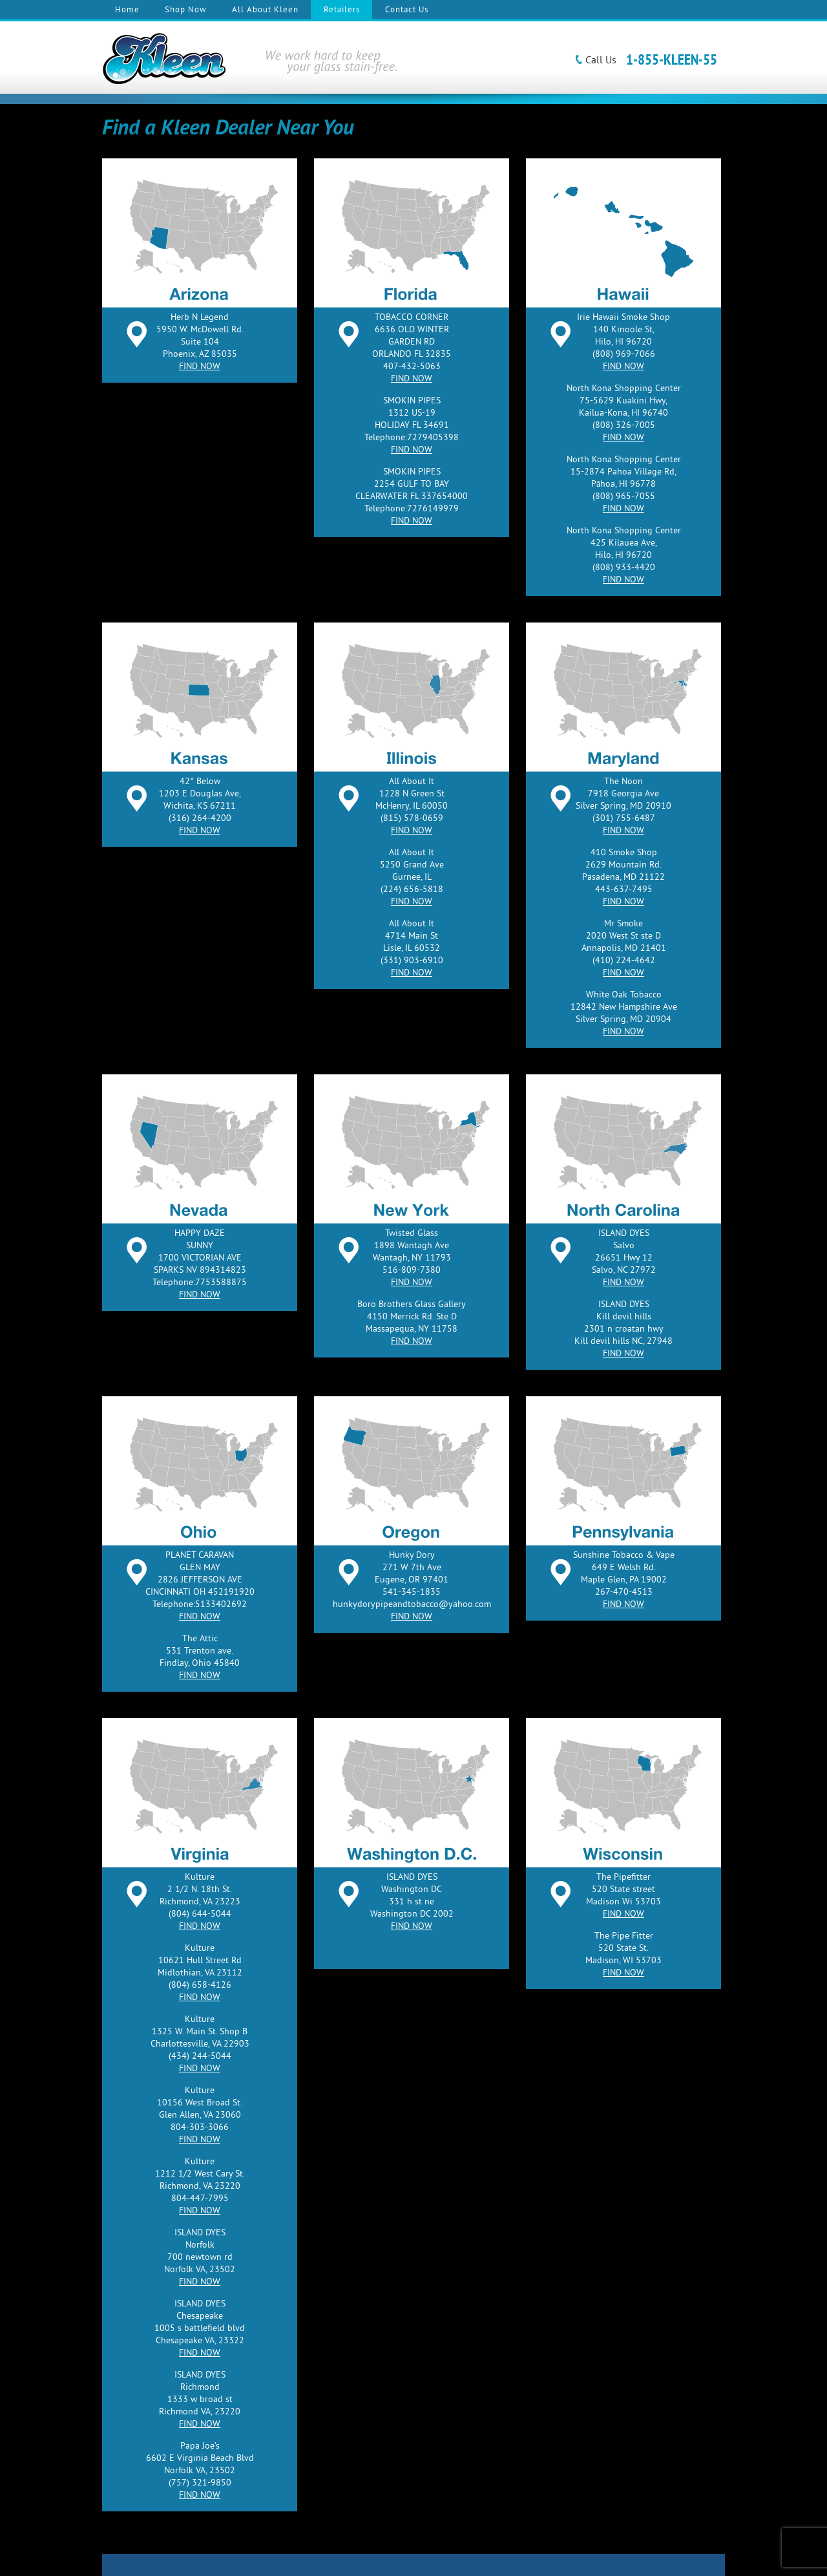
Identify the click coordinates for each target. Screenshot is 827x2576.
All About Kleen (265, 10)
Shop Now (186, 10)
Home (127, 10)
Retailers (342, 10)
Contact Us (406, 10)
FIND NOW (199, 366)
